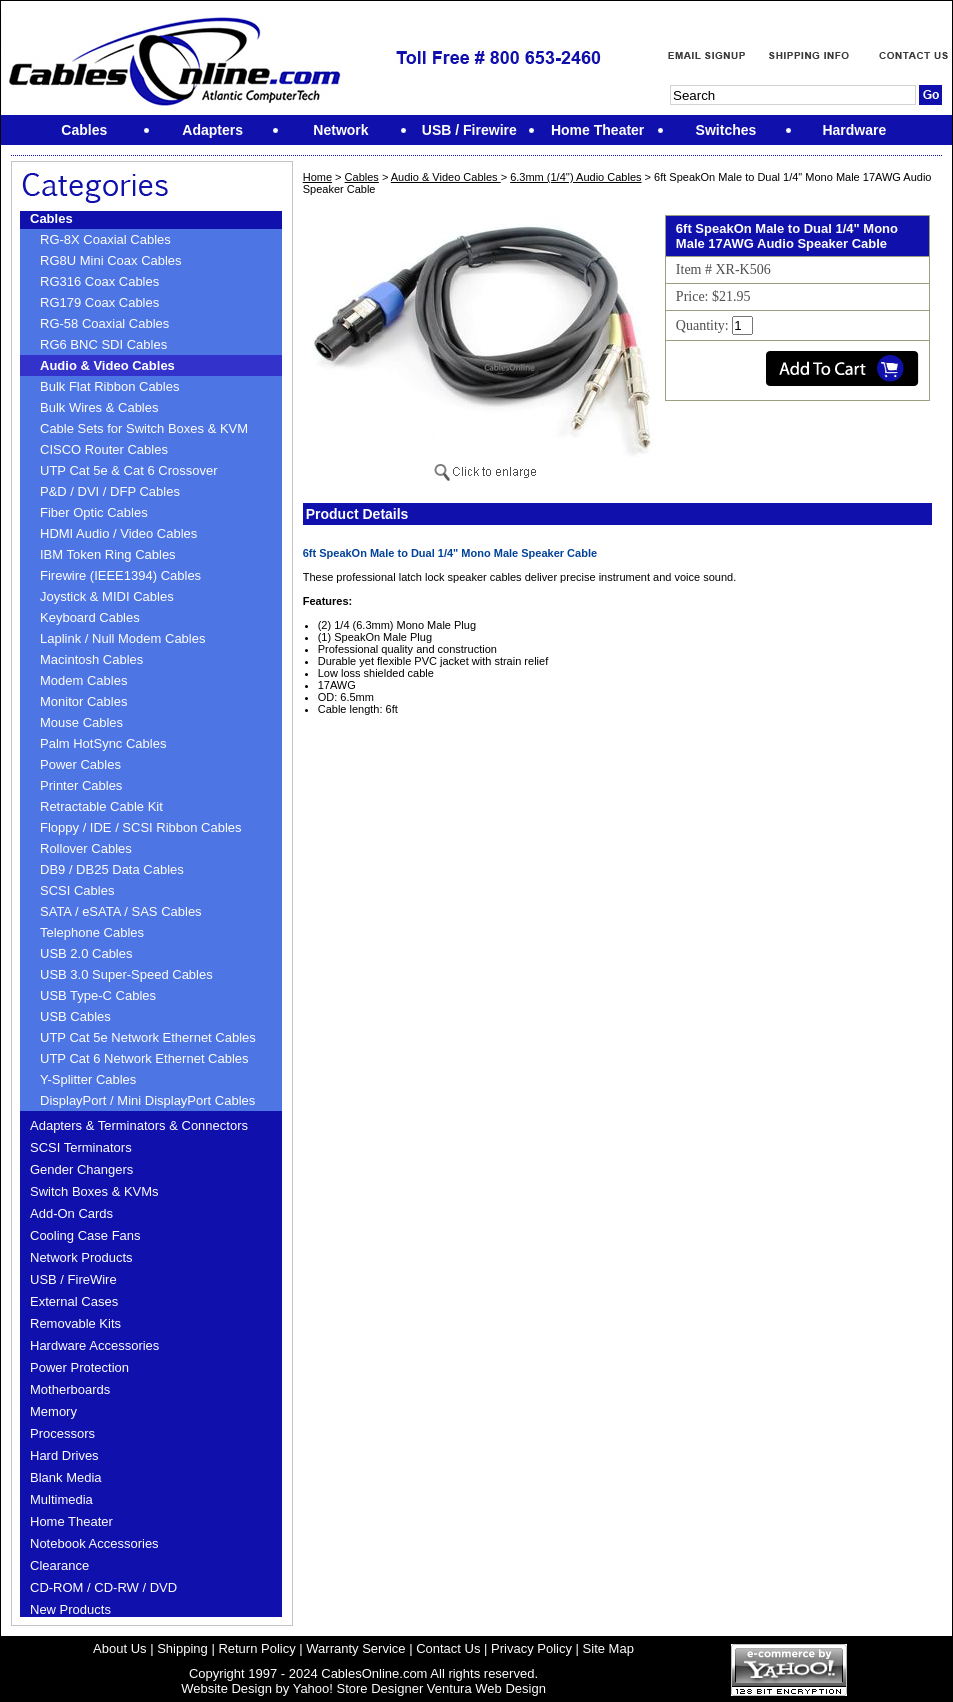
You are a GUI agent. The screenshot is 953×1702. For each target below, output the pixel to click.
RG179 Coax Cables (99, 302)
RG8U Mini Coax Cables (111, 260)
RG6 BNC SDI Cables (103, 344)
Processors (62, 1433)
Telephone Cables (92, 932)
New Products (70, 1609)
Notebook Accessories (94, 1543)
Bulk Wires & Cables (99, 407)
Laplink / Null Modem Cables (122, 638)
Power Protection (79, 1367)
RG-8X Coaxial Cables (105, 239)
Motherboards (70, 1389)
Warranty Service (355, 1648)
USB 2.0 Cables (86, 953)
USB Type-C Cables (98, 995)
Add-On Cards (71, 1213)
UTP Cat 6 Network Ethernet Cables (144, 1058)
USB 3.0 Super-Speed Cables (126, 974)
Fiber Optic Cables (94, 512)
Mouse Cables (81, 722)
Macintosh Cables (91, 659)
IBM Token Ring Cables (108, 554)
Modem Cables (83, 680)
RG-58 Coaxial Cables (104, 323)
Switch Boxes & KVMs (94, 1191)
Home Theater (71, 1521)
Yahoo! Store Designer (358, 1688)
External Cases (74, 1301)
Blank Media (66, 1477)
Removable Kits (75, 1323)
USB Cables (75, 1016)
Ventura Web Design (486, 1688)
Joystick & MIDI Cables (107, 596)
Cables (51, 218)
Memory (53, 1411)
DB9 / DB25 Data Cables (112, 869)
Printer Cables (81, 785)
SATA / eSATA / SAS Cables (121, 911)
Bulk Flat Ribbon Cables (109, 386)
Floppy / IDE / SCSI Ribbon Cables (141, 827)
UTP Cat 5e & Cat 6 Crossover (129, 470)
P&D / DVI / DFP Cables (110, 491)
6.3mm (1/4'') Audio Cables (575, 177)
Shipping (182, 1648)
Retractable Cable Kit (101, 806)
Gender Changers (81, 1169)
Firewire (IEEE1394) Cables (120, 575)
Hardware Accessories (94, 1345)
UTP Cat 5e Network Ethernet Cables (148, 1037)
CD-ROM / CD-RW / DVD (103, 1587)
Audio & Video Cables (107, 365)
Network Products (81, 1257)
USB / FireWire (73, 1279)
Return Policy (256, 1648)
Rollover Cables (86, 848)
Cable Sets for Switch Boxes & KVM (144, 428)
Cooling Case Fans (85, 1235)
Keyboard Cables (90, 617)
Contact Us (448, 1648)
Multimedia (61, 1499)
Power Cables (80, 764)
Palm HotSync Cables (103, 743)
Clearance (59, 1565)
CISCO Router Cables (104, 449)
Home (317, 177)
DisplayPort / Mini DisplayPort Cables (147, 1100)
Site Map (608, 1648)
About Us (119, 1648)
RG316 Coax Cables (99, 281)
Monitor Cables (83, 701)
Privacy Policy (531, 1648)
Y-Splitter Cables (88, 1079)
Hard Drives (64, 1455)
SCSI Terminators (81, 1147)
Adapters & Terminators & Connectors (139, 1125)
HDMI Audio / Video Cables (118, 533)
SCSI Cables (77, 890)
